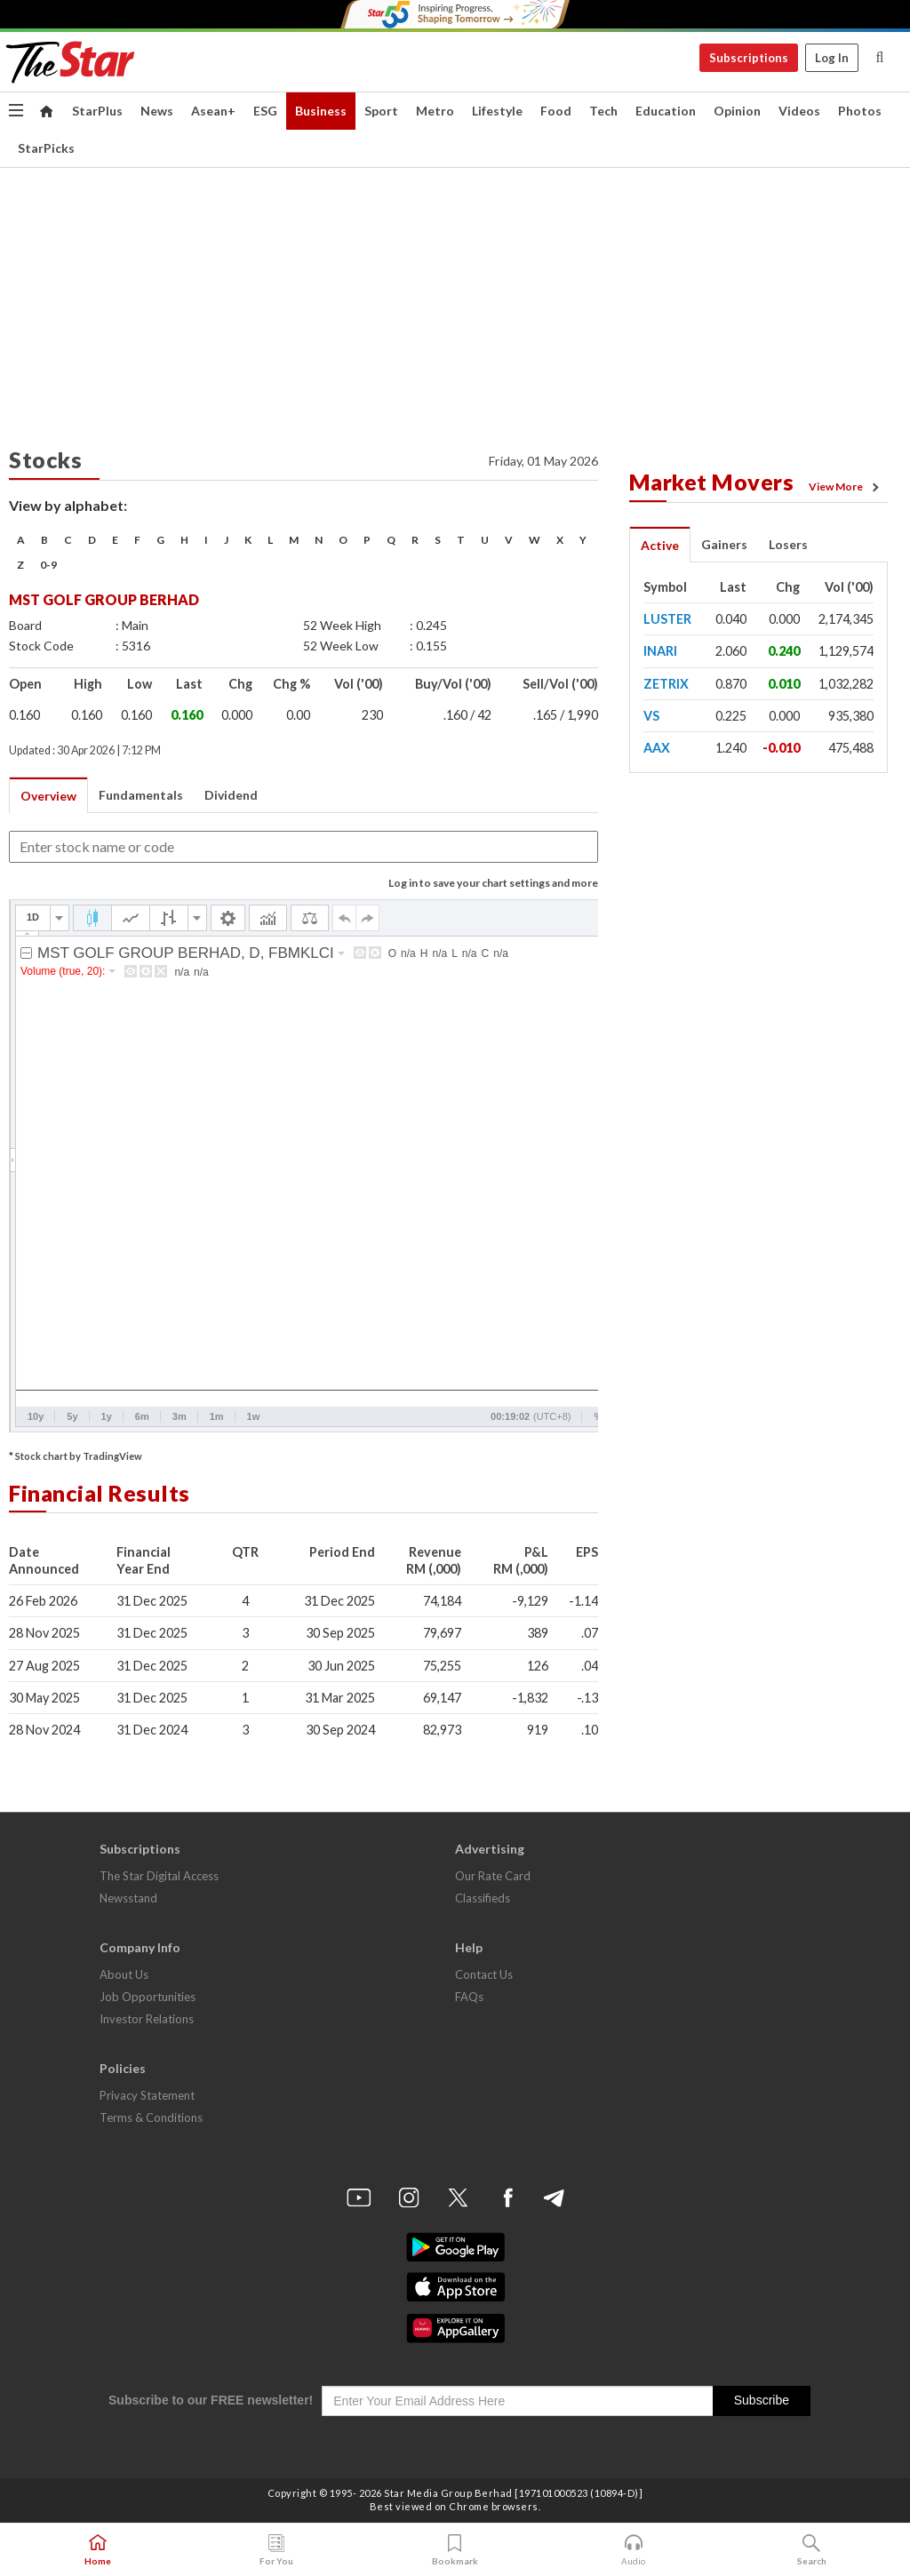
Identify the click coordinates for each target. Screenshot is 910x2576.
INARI (660, 650)
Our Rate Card (493, 1876)
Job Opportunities (148, 1997)
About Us (124, 1974)
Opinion (737, 110)
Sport (381, 110)
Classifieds (482, 1898)
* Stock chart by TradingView (75, 1456)
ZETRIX (666, 683)
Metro (435, 110)
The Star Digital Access (159, 1876)
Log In (832, 58)
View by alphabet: (68, 505)
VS (651, 715)
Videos (799, 110)
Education (665, 110)
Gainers (724, 544)
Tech (603, 110)
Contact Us (484, 1974)
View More (847, 487)
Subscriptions (748, 58)
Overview (48, 795)
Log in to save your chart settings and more (493, 882)
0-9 (48, 564)
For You (276, 2550)
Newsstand (128, 1898)
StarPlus (97, 110)
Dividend (231, 794)
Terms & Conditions (151, 2117)
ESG (265, 110)
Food (555, 110)
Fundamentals (141, 794)
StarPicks (46, 148)
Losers (788, 544)
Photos (860, 110)
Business (321, 110)
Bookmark (455, 2550)
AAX (656, 747)
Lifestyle (497, 110)
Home (97, 2550)
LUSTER (667, 618)
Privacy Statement (147, 2095)
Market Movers (711, 481)
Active (660, 545)
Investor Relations (147, 2019)
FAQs (469, 1997)
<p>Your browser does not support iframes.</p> (373, 1165)
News (156, 110)
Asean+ (213, 110)
